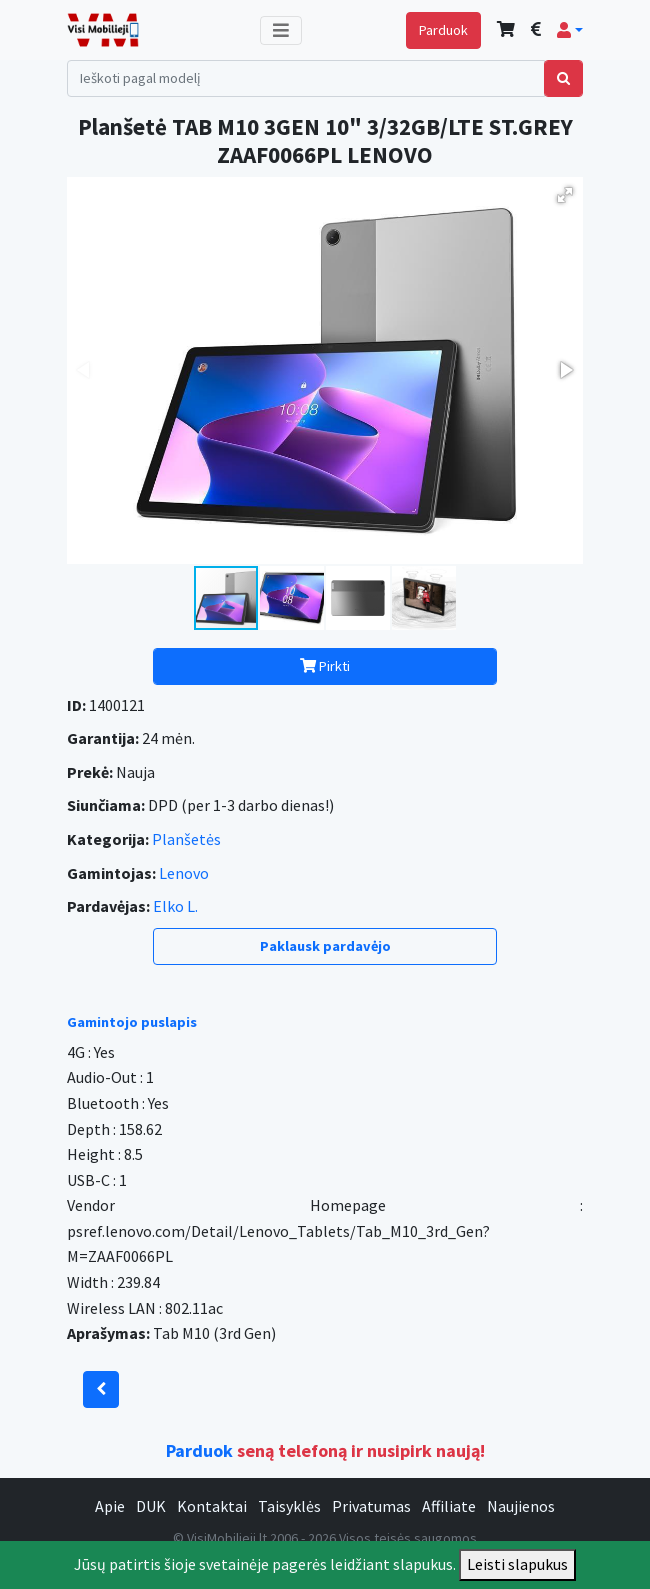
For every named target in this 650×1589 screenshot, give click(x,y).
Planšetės (186, 839)
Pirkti (325, 666)
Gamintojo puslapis (132, 1022)
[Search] (306, 78)
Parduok (443, 30)
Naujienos (521, 1506)
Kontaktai (212, 1506)
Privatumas (371, 1506)
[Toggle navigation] (281, 30)
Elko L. (175, 906)
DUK (151, 1506)
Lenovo (184, 873)
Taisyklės (289, 1506)
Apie (110, 1506)
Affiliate (449, 1506)
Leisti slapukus (517, 1564)
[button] (570, 30)
